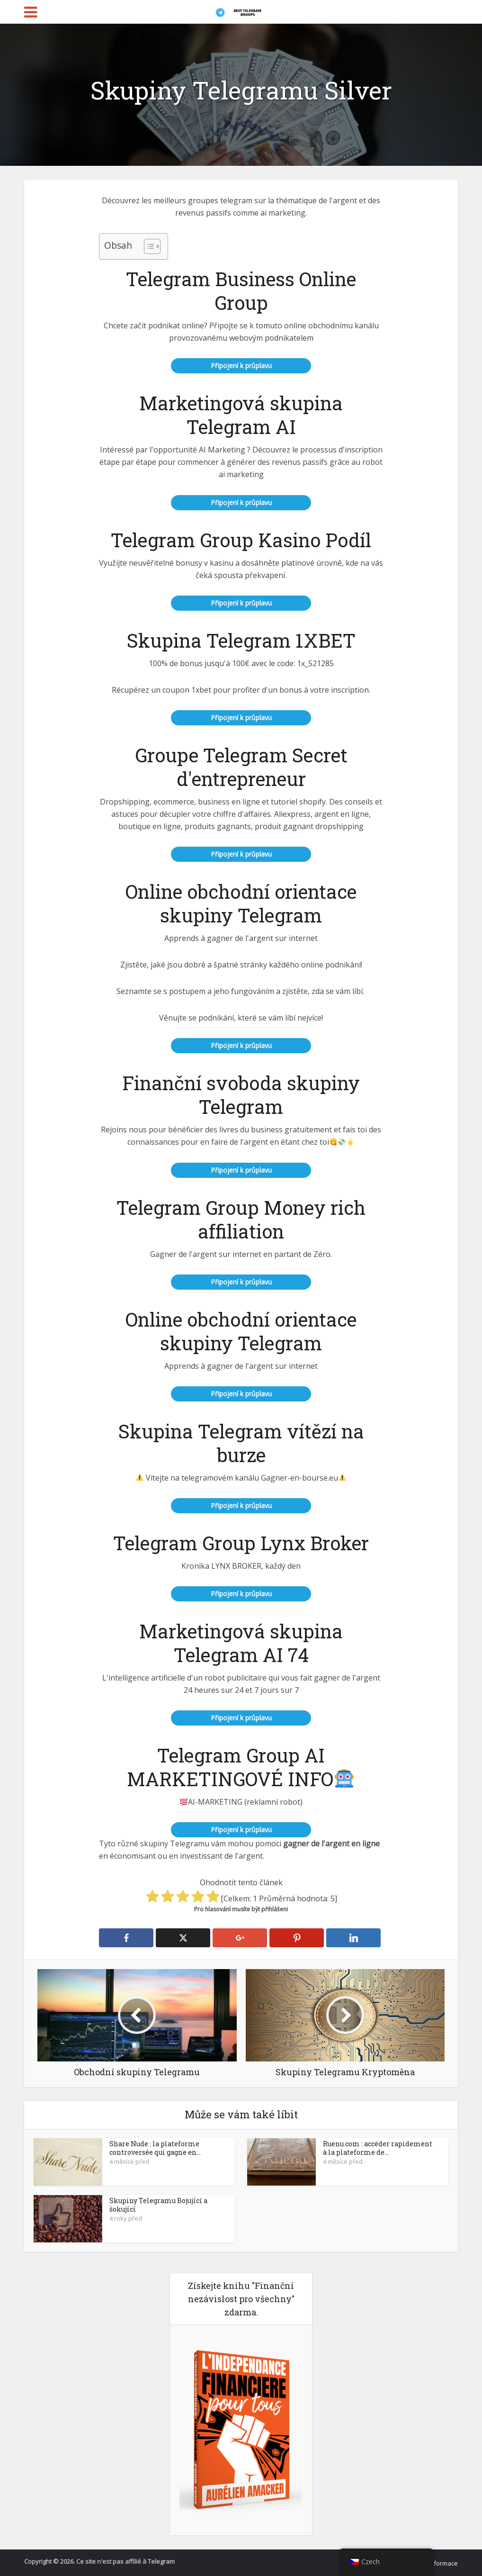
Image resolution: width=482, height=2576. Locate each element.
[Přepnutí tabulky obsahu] (147, 246)
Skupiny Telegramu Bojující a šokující (158, 2205)
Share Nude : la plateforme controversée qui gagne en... (155, 2148)
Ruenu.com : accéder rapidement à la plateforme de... (377, 2148)
